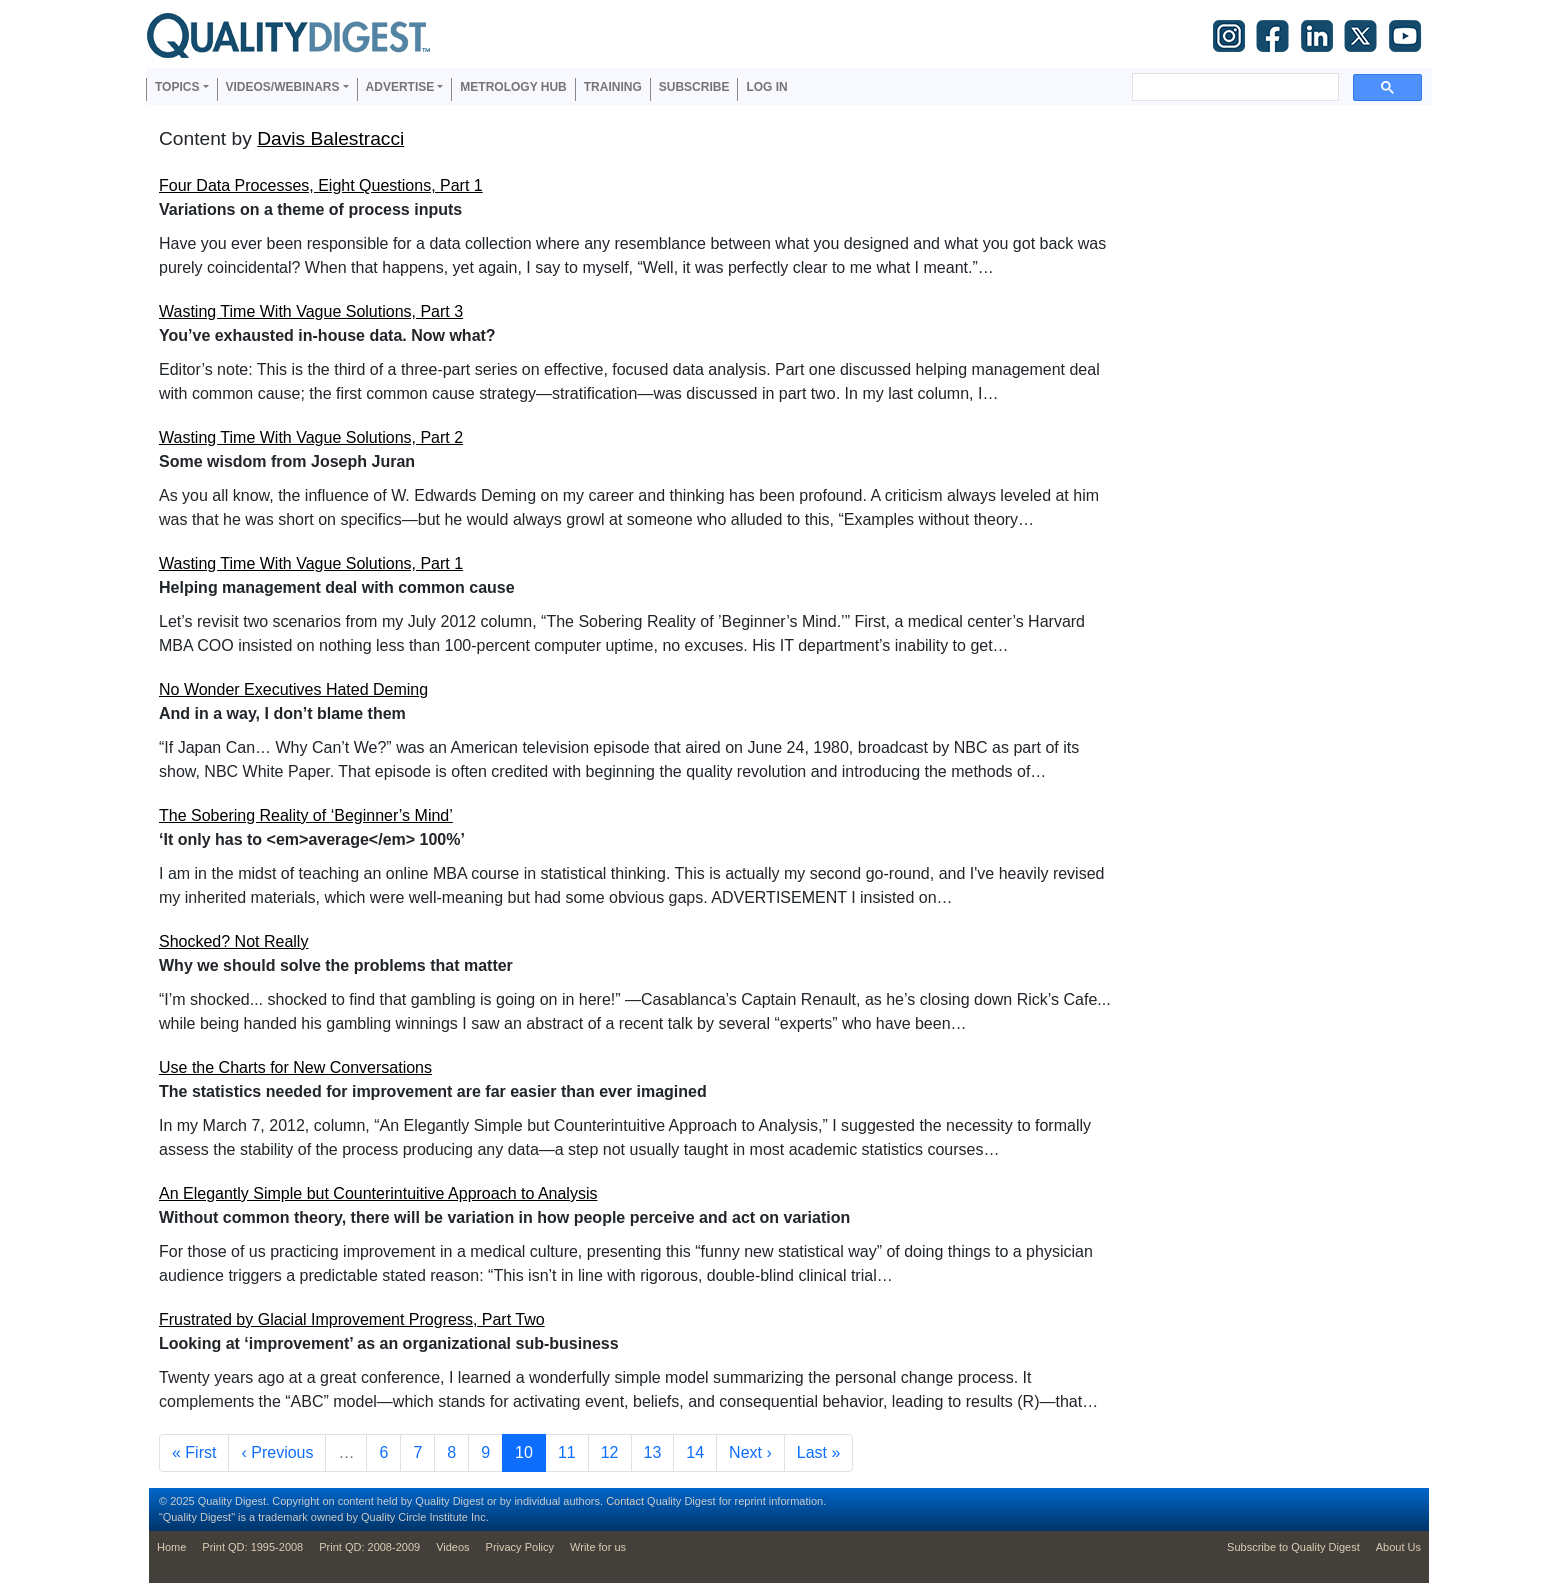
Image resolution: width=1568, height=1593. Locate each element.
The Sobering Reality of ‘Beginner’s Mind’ (306, 815)
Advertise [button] (400, 87)
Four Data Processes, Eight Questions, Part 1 (321, 185)
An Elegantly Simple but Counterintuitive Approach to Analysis (378, 1193)
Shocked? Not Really (233, 941)
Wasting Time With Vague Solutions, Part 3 (311, 311)
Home (171, 1547)
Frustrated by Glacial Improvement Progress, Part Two (352, 1319)
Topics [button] (177, 87)
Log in (766, 87)
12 (616, 1450)
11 (573, 1450)
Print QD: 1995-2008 (252, 1547)
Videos (452, 1547)
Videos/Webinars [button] (283, 87)
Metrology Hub (513, 87)
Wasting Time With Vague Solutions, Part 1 (311, 563)
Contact (625, 1501)
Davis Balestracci (330, 138)
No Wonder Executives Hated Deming (293, 689)
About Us (1398, 1547)
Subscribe (694, 87)
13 (659, 1450)
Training (613, 87)
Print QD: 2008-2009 (369, 1547)
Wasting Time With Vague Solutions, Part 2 (311, 437)
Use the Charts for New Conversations (295, 1067)
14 (701, 1450)
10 (530, 1450)
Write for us (598, 1547)
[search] (1233, 87)
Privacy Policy (520, 1547)
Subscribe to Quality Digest (1293, 1547)
